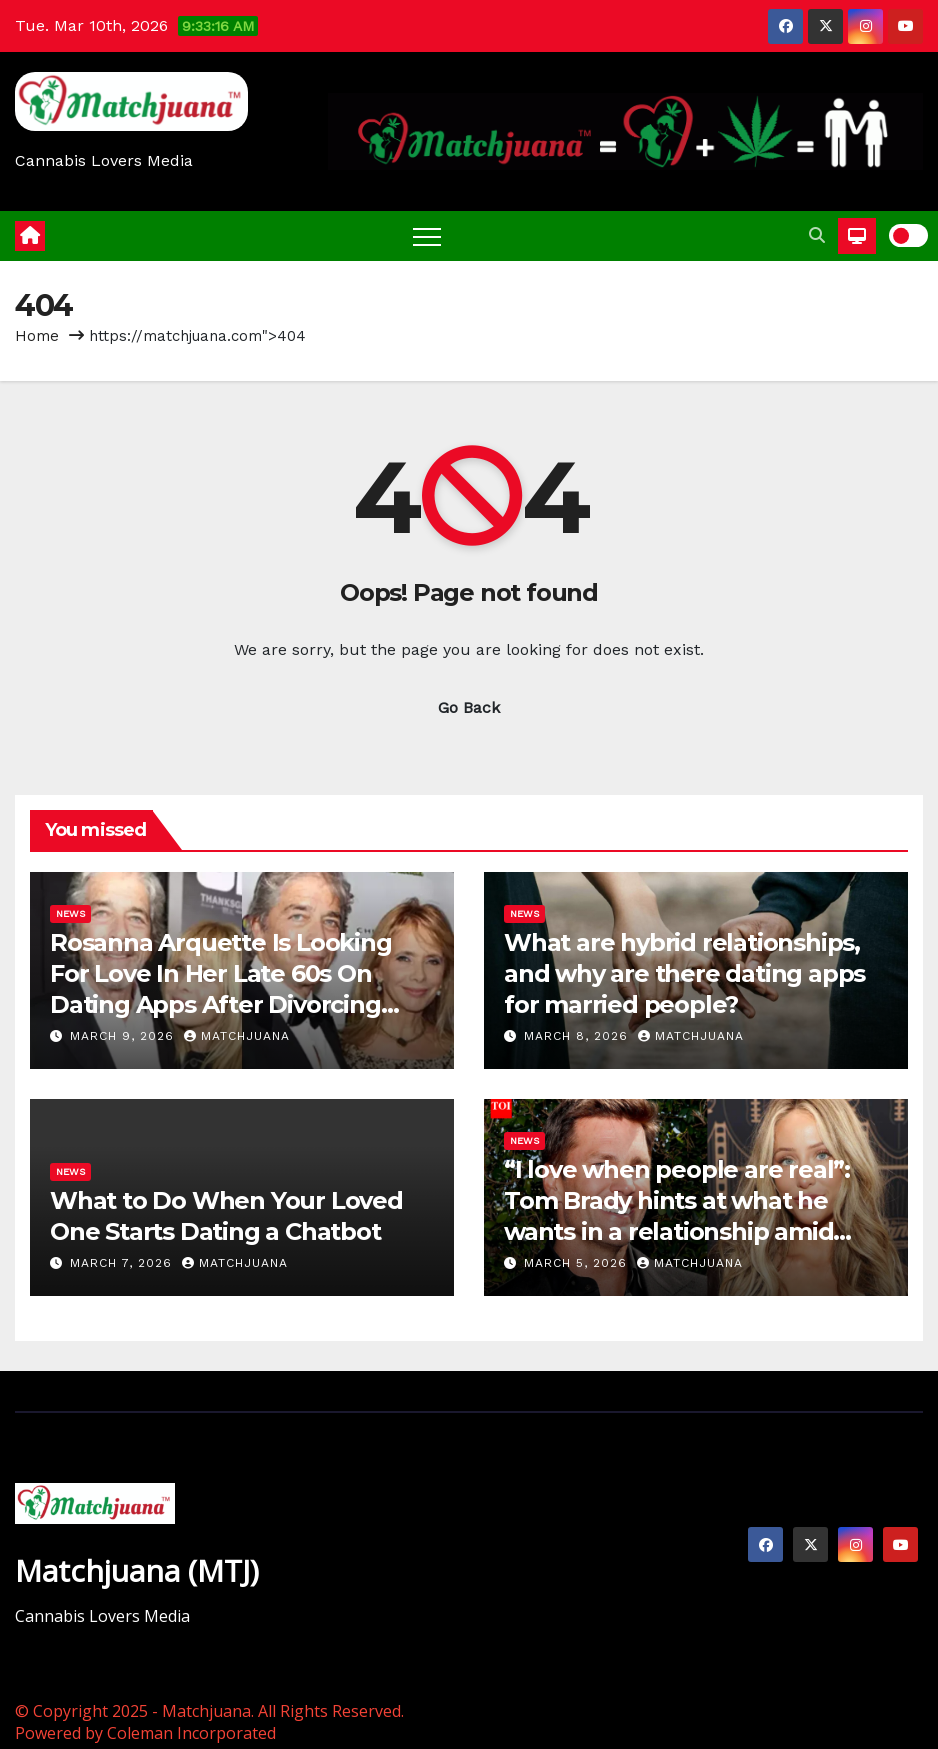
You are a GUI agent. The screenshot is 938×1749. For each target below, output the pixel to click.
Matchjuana (237, 1036)
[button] (817, 235)
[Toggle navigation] (427, 236)
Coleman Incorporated (191, 1733)
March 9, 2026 (124, 1036)
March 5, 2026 (578, 1263)
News (70, 913)
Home (37, 336)
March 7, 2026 (123, 1263)
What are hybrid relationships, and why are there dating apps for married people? (684, 973)
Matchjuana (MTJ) (137, 1570)
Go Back (469, 707)
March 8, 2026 (578, 1036)
